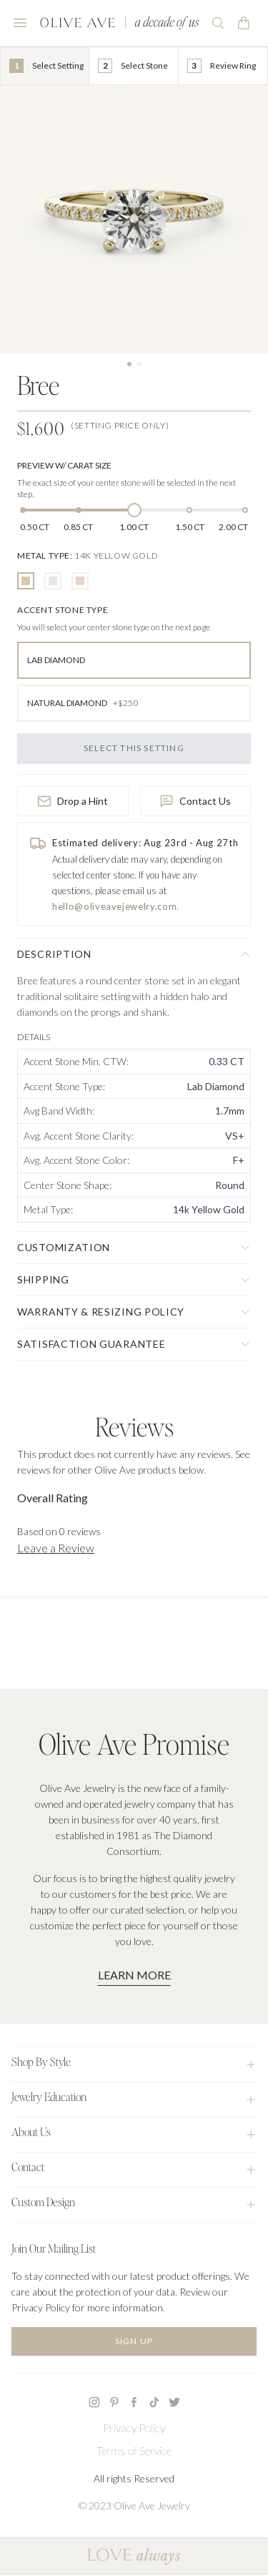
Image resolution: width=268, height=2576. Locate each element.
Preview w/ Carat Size (64, 465)
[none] (87, 555)
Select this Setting (134, 748)
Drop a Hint (72, 801)
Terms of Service (134, 2450)
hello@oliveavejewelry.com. (115, 906)
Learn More (134, 1975)
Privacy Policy (134, 2427)
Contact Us (195, 801)
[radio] (26, 580)
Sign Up (134, 2341)
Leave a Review (55, 1547)
